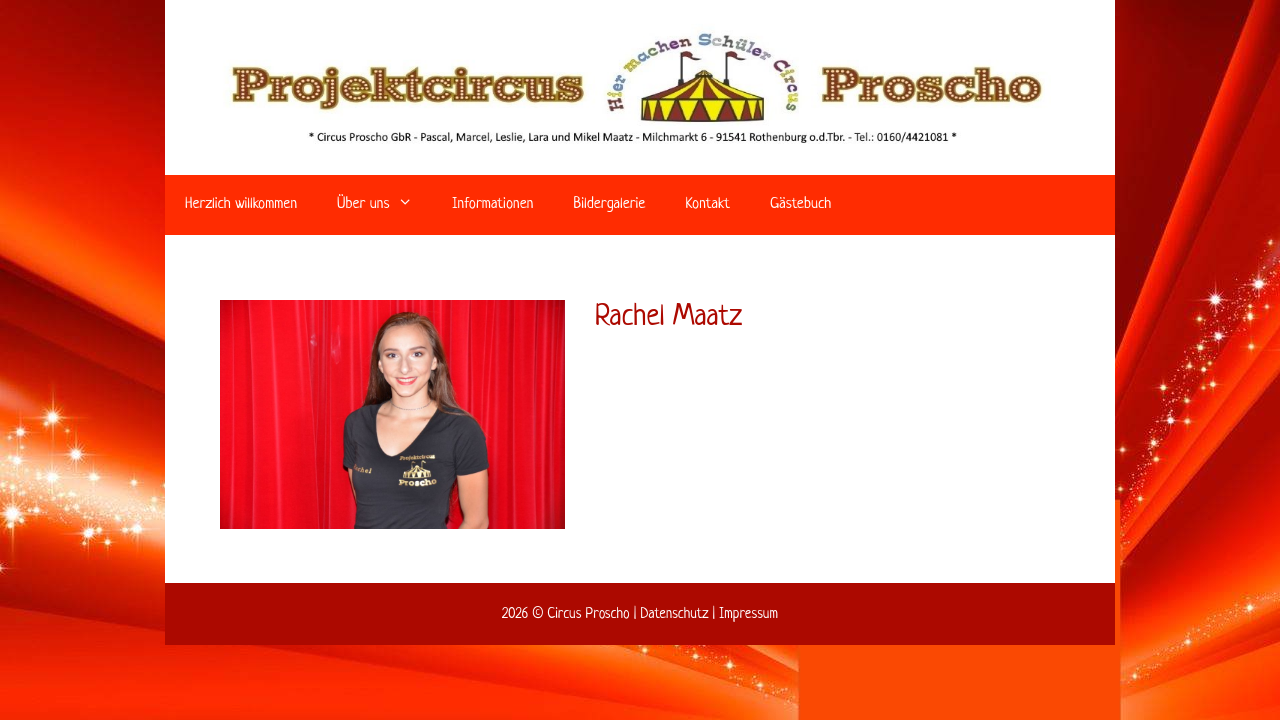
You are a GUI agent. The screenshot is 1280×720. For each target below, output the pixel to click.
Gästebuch (800, 204)
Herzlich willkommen (241, 204)
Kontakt (707, 204)
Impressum (748, 614)
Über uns (384, 205)
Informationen (492, 204)
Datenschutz (674, 614)
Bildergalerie (609, 204)
